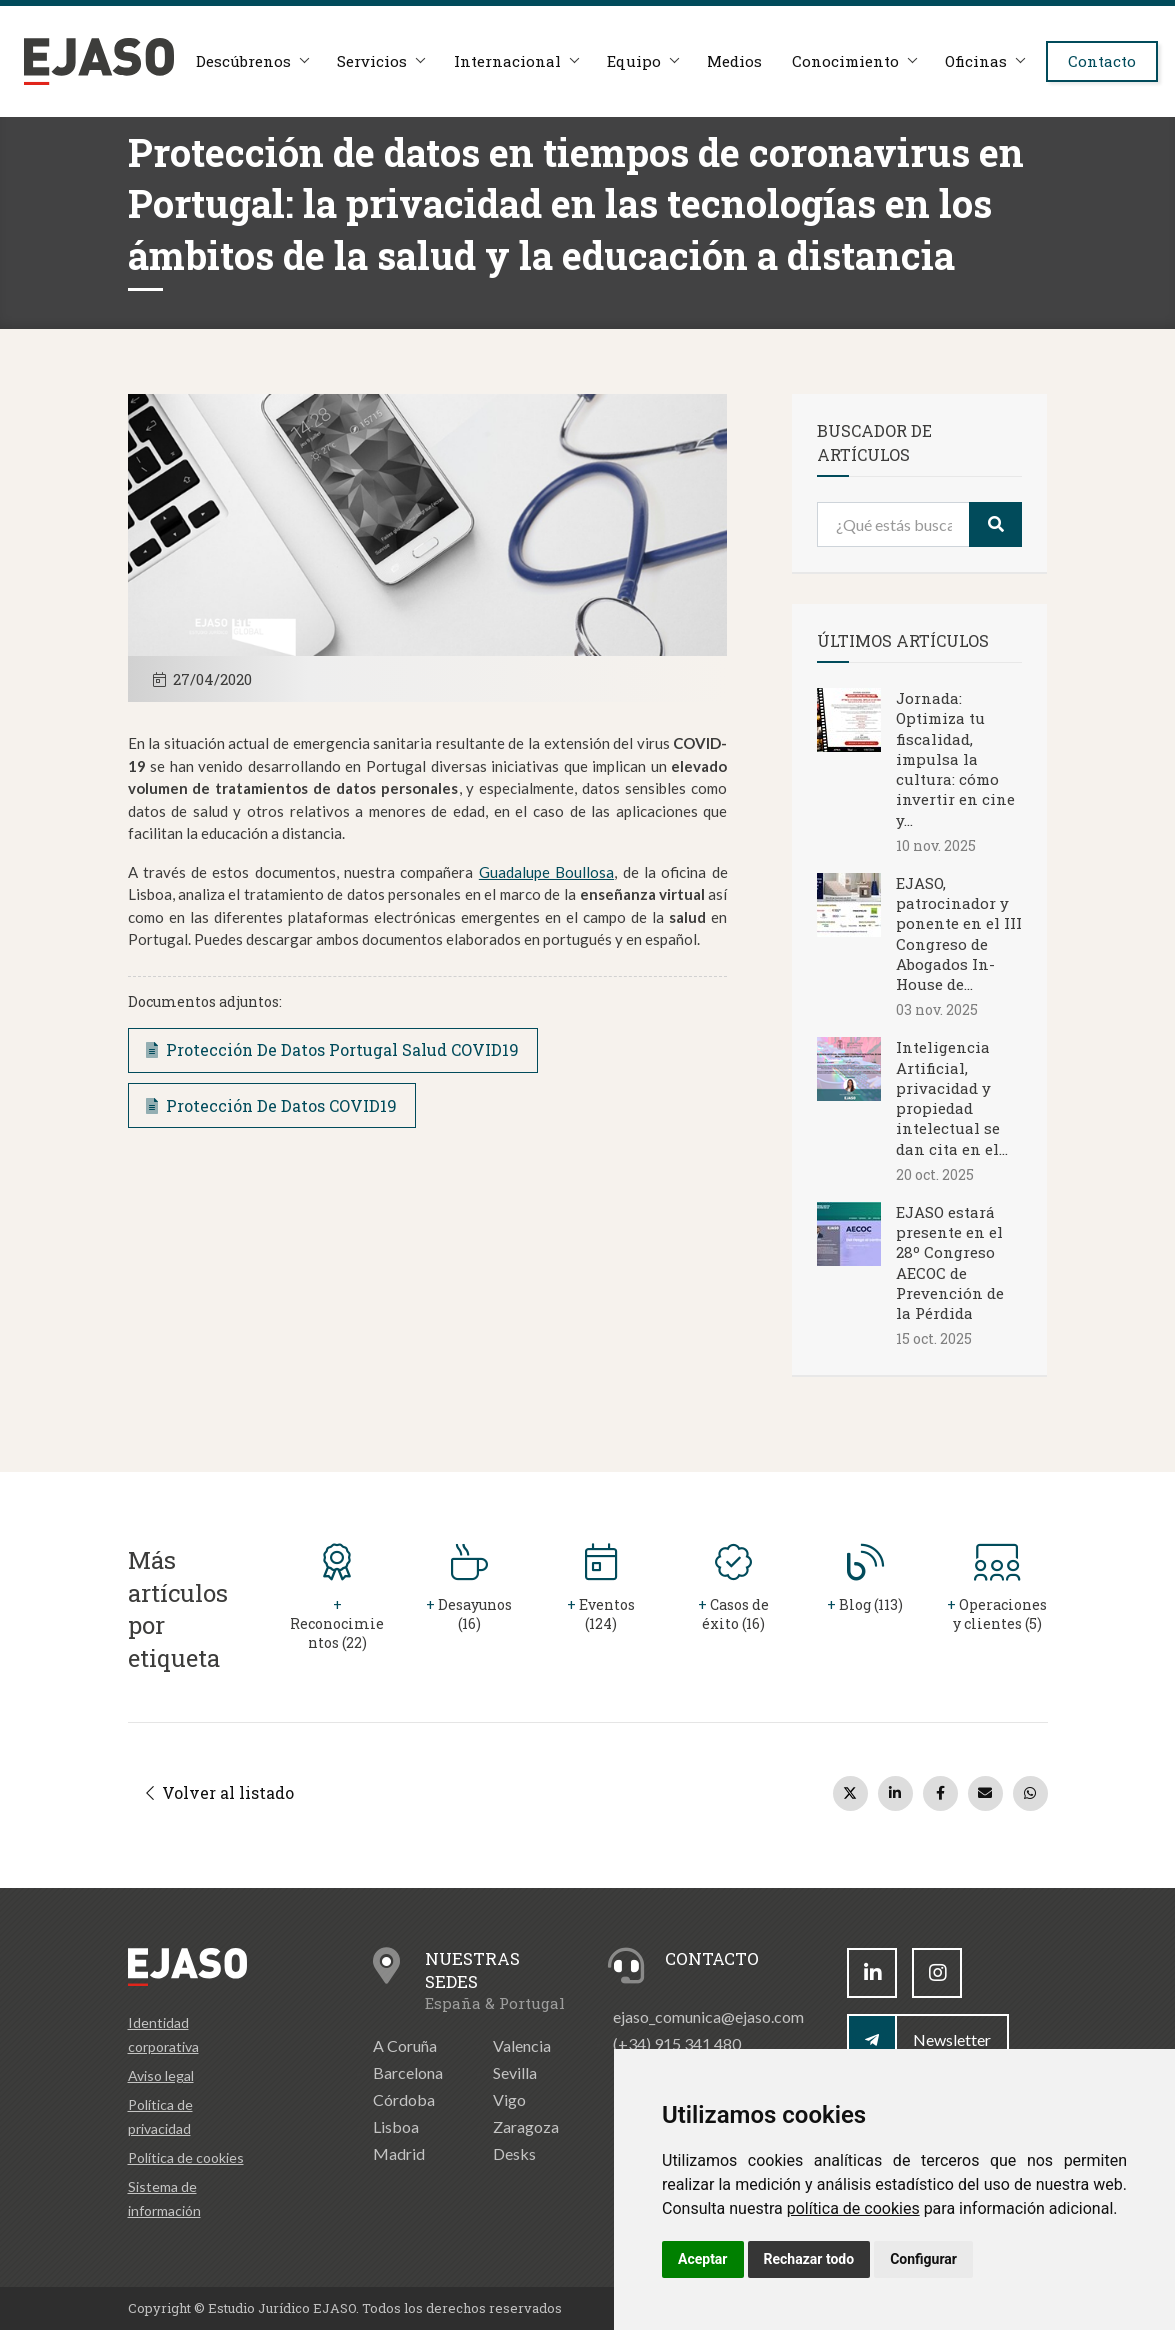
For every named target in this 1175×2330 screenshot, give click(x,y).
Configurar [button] (923, 2259)
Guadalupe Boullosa (546, 872)
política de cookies (853, 2208)
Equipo (644, 62)
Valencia (522, 2045)
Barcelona (408, 2072)
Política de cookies (186, 2157)
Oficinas (991, 62)
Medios (746, 62)
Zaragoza (526, 2126)
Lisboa (396, 2126)
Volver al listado (220, 1792)
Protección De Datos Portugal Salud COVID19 (332, 1049)
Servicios (379, 62)
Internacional (515, 62)
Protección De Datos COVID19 (271, 1105)
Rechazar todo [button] (809, 2259)
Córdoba (404, 2099)
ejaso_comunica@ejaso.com (708, 2016)
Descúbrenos (248, 62)
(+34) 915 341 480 (677, 2043)
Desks (514, 2153)
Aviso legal (161, 2075)
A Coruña (405, 2045)
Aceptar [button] (703, 2259)
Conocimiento (858, 62)
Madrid (399, 2153)
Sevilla (515, 2072)
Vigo (509, 2099)
